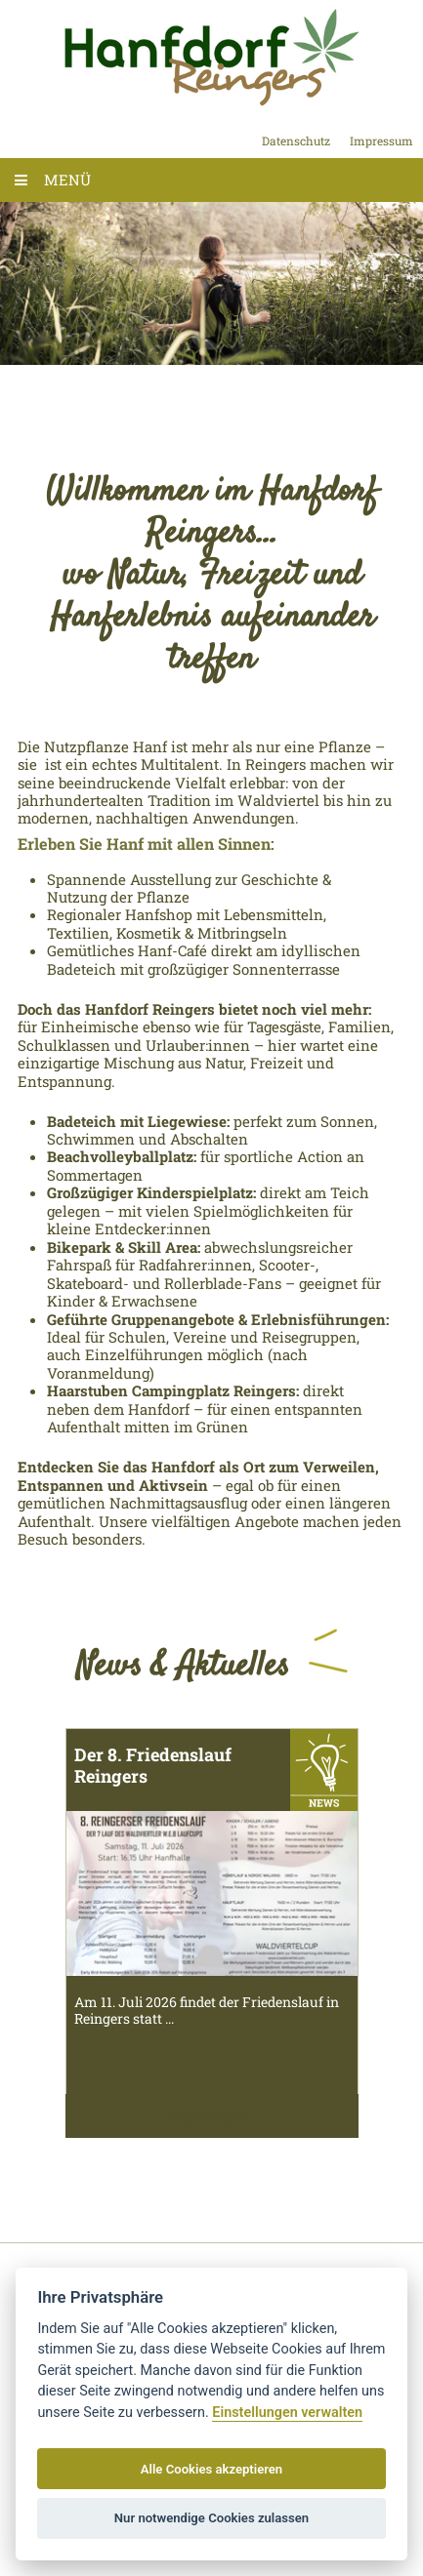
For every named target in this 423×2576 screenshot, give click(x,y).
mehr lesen (211, 2116)
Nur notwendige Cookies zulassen (211, 2518)
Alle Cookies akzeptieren (211, 2469)
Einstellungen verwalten (287, 2412)
